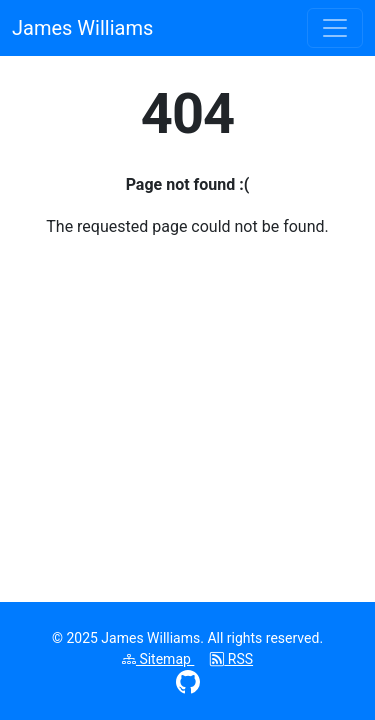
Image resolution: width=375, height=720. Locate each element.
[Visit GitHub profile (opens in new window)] (188, 681)
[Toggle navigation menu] (335, 28)
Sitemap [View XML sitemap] (158, 659)
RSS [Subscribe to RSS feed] (231, 659)
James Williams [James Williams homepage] (82, 28)
